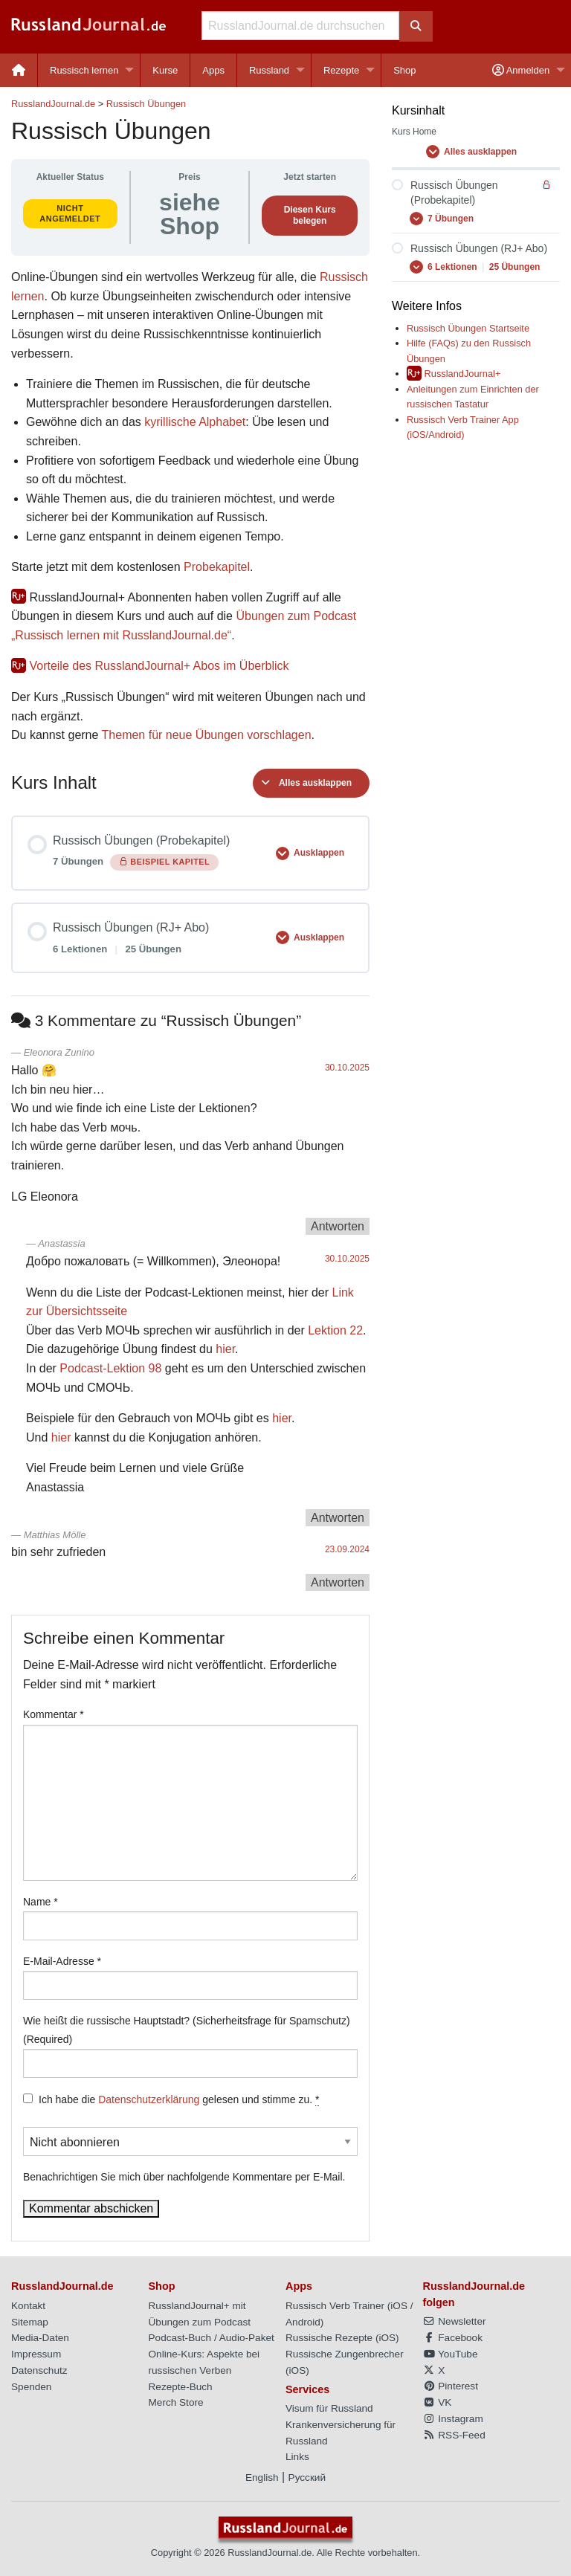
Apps (213, 70)
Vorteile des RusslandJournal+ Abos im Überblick (158, 665)
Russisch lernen (84, 70)
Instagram (453, 2418)
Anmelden (520, 70)
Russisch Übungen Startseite (468, 328)
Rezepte (341, 70)
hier (225, 1349)
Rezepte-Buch (181, 2386)
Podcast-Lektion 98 (110, 1368)
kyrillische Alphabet (194, 422)
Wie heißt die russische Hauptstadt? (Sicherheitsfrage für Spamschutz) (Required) (186, 2030)
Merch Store (176, 2402)
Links (297, 2456)
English (262, 2477)
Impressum (36, 2354)
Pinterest (450, 2386)
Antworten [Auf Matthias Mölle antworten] (337, 1582)
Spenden (31, 2386)
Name (40, 1902)
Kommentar (53, 1714)
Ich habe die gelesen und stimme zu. (179, 2100)
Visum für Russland (329, 2408)
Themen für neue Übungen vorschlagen (207, 735)
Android (303, 2322)
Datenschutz (39, 2370)
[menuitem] (19, 70)
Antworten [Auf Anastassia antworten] (337, 1517)
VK (437, 2402)
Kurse (165, 70)
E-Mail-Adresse (62, 1961)
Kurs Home (414, 131)
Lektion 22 (335, 1330)
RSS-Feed (454, 2435)
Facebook (453, 2337)
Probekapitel (217, 567)
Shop (404, 70)
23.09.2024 (347, 1549)
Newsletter (454, 2321)
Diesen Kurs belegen (310, 215)
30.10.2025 (347, 1067)
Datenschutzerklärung (148, 2099)
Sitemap (29, 2322)
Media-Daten (40, 2337)
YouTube (450, 2354)
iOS (398, 2305)
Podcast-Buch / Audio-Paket (211, 2337)
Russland (269, 70)
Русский (307, 2477)
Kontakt (28, 2305)
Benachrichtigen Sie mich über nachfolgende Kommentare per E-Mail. (190, 2155)
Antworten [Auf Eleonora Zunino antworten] (337, 1226)
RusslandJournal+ (463, 373)
